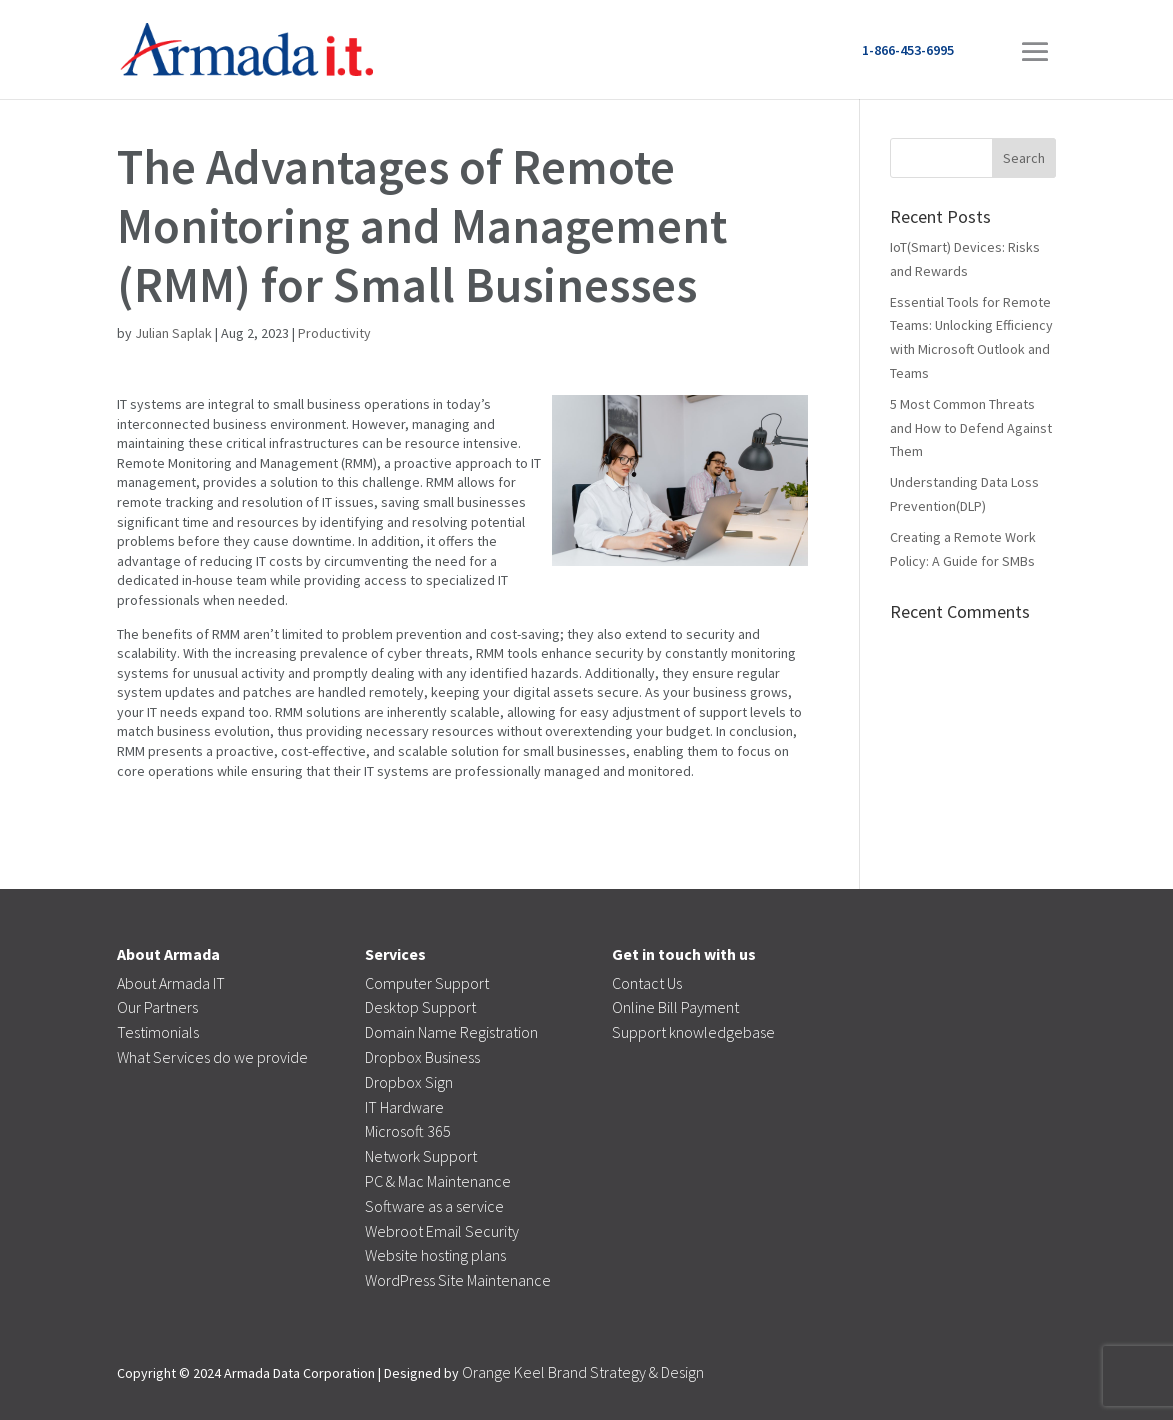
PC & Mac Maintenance (438, 1181)
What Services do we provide (212, 1057)
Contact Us (647, 983)
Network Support (421, 1156)
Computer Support (427, 983)
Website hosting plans (435, 1255)
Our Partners (157, 1007)
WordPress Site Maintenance (458, 1280)
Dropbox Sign (409, 1082)
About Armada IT (171, 983)
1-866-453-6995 (908, 50)
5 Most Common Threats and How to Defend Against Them (971, 428)
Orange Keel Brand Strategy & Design (583, 1372)
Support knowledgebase (693, 1032)
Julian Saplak (173, 333)
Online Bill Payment (675, 1007)
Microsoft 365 (408, 1131)
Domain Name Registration (451, 1032)
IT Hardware (404, 1107)
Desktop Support (420, 1007)
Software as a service (434, 1206)
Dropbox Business (422, 1057)
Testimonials (158, 1032)
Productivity (334, 333)
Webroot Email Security (442, 1231)
